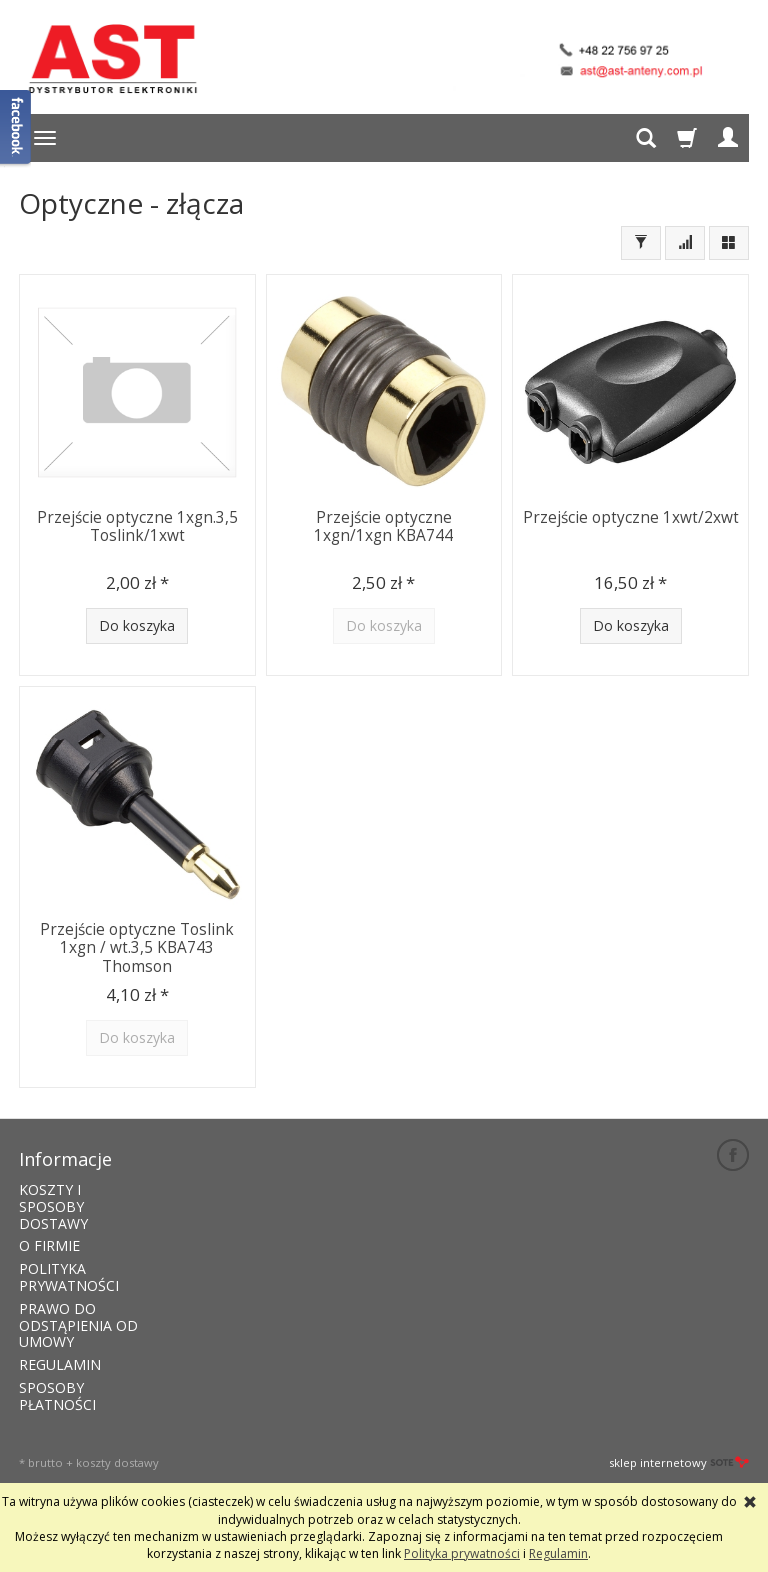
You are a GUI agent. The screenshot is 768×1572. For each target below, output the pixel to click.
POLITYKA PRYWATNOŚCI (69, 1277)
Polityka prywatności (462, 1553)
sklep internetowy (679, 1462)
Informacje (65, 1159)
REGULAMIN (60, 1364)
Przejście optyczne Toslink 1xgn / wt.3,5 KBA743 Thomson (137, 948)
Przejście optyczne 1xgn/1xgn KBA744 (383, 526)
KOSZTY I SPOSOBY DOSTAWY (53, 1206)
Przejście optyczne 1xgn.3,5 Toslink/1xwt (137, 526)
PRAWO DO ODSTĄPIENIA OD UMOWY (78, 1325)
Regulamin (558, 1553)
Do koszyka (137, 625)
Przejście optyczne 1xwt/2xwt (631, 517)
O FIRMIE (49, 1245)
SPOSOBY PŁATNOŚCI (57, 1396)
